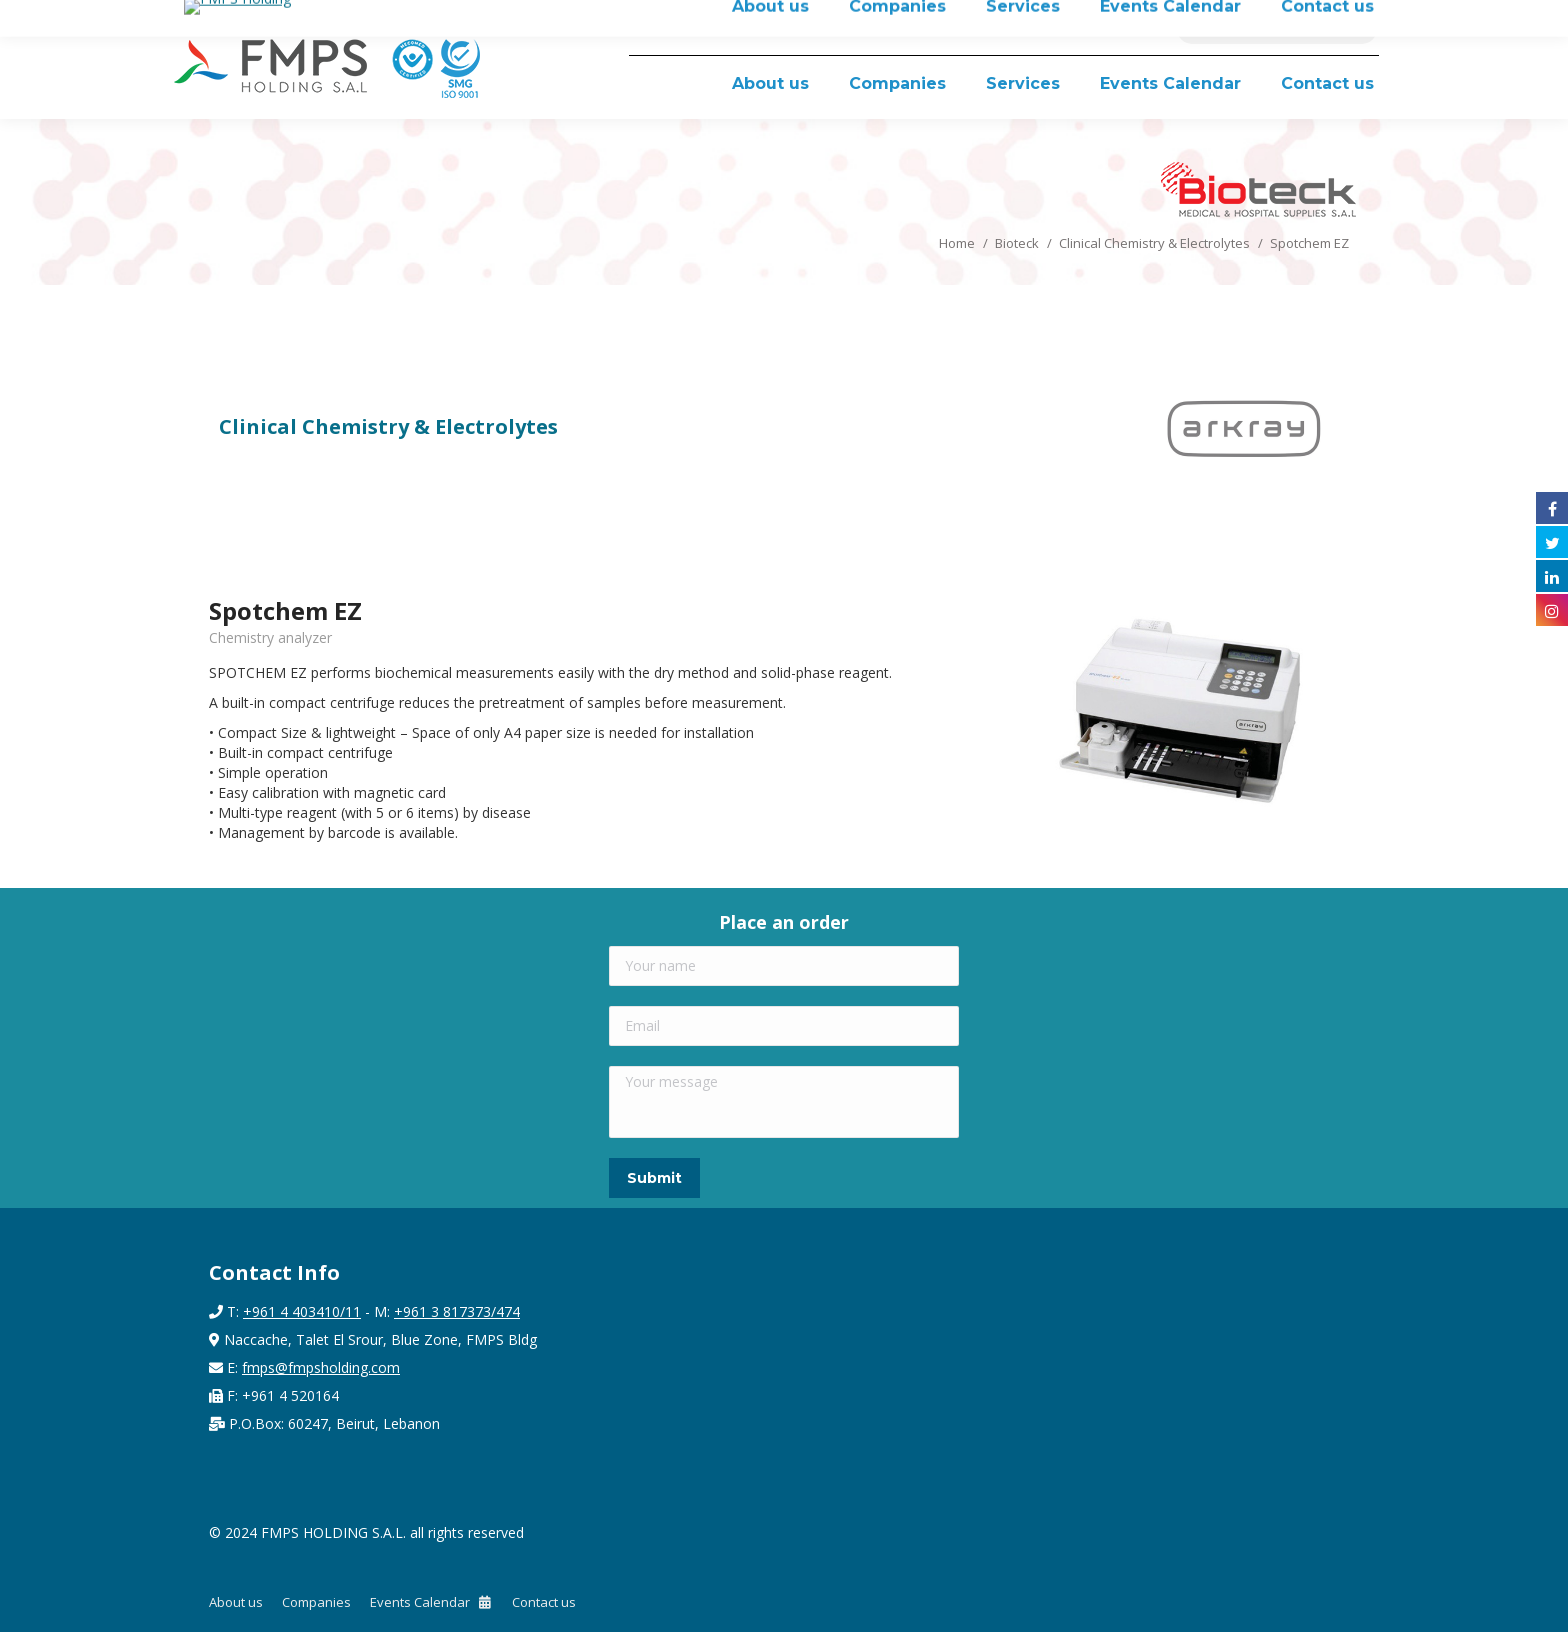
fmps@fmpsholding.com (321, 1367)
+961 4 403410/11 (302, 1311)
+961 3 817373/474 (457, 1311)
